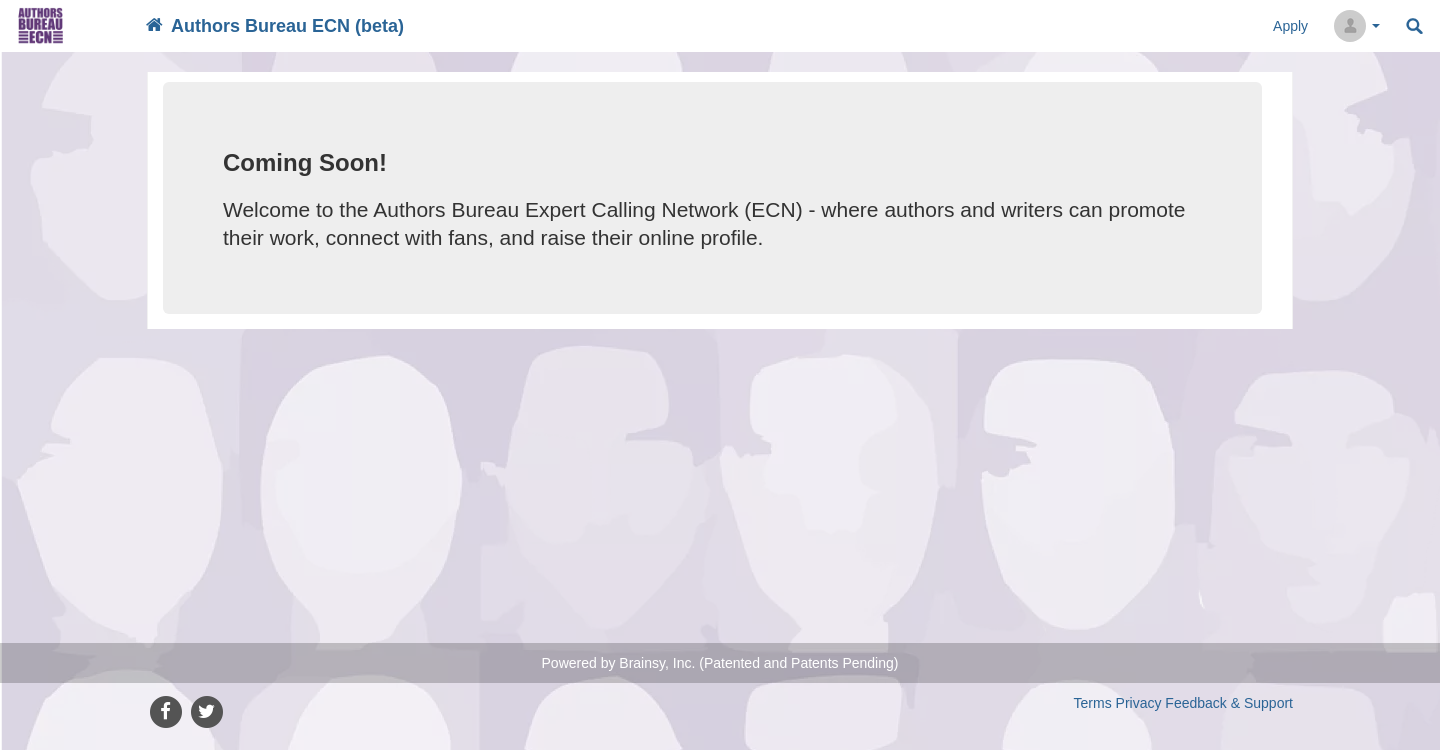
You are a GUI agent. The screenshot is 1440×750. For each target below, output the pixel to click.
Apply (1290, 26)
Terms (1093, 703)
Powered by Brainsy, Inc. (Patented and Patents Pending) (720, 663)
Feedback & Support (1229, 703)
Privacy (1139, 703)
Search (1414, 26)
